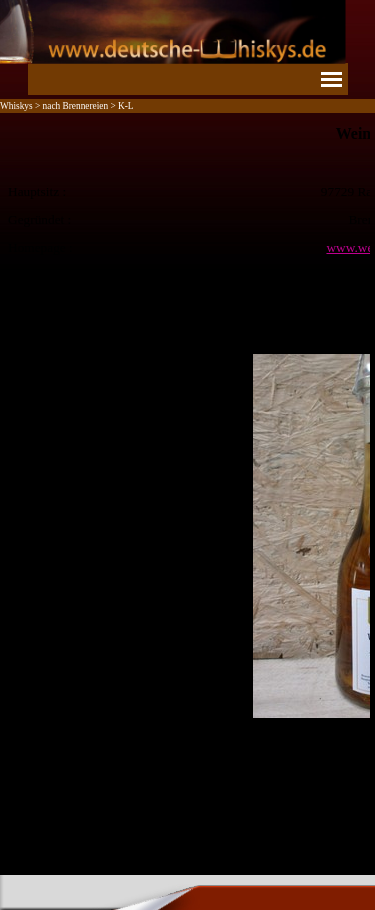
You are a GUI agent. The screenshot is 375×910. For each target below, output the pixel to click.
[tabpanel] (187, 491)
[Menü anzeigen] (332, 79)
